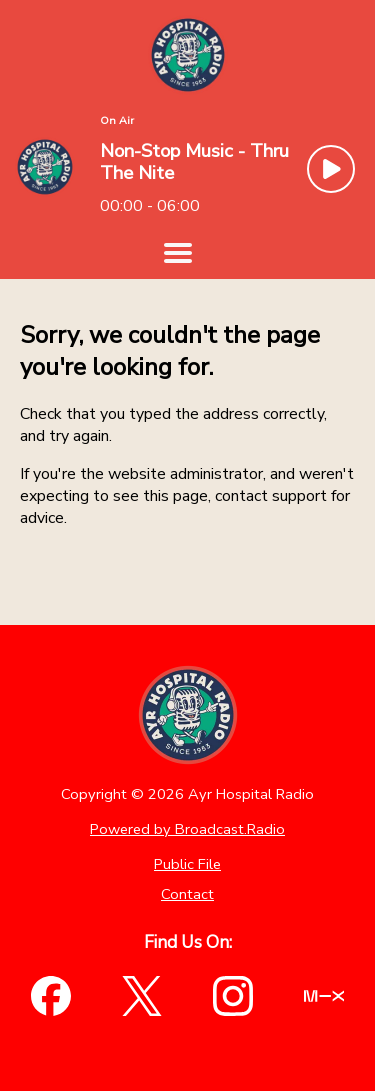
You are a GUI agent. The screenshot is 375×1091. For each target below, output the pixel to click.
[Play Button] (331, 169)
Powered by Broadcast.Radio (187, 829)
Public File (187, 864)
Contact (187, 894)
